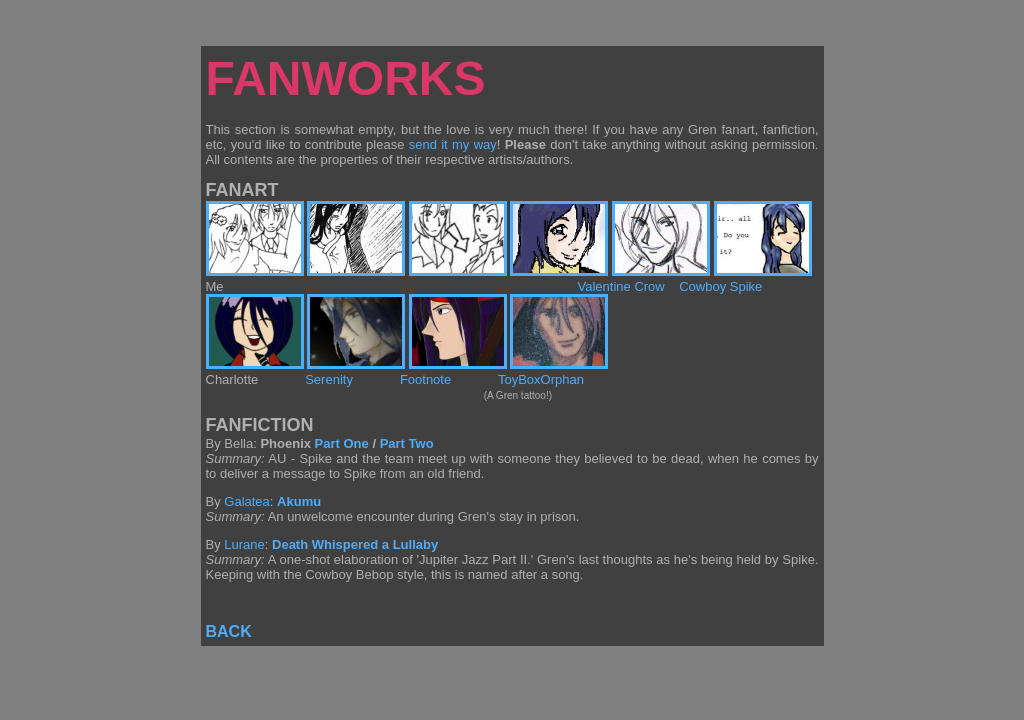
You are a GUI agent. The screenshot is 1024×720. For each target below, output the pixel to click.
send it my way (453, 144)
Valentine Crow (621, 286)
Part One (342, 443)
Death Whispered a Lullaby (355, 544)
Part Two (407, 443)
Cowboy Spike (720, 286)
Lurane (244, 544)
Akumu (299, 501)
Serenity (329, 379)
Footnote (425, 379)
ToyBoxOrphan (541, 379)
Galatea (247, 501)
